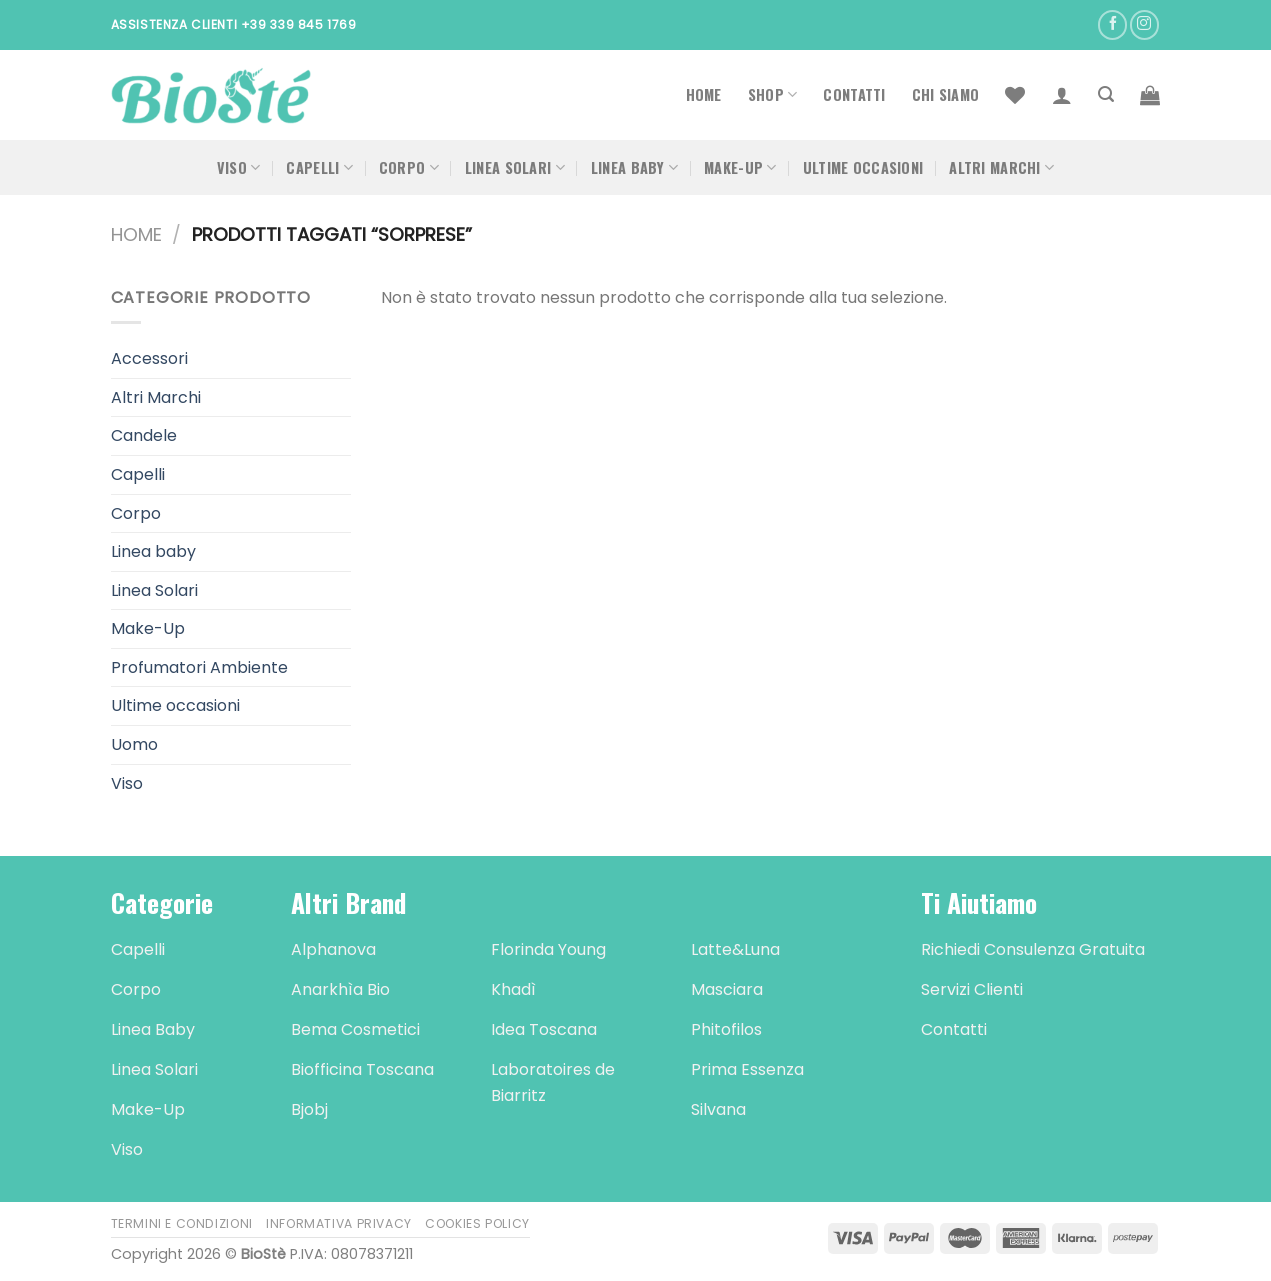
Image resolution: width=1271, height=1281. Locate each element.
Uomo (134, 744)
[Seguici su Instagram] (1144, 24)
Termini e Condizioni (182, 1223)
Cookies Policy (477, 1223)
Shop (773, 94)
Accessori (149, 358)
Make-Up (740, 167)
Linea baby (153, 551)
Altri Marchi (1001, 167)
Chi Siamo (946, 94)
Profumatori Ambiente (199, 667)
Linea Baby (634, 167)
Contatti (854, 94)
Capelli (319, 167)
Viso (239, 167)
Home (704, 94)
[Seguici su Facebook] (1112, 24)
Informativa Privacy (339, 1223)
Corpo (409, 167)
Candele (144, 435)
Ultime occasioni (863, 167)
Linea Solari (515, 167)
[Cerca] (1106, 94)
